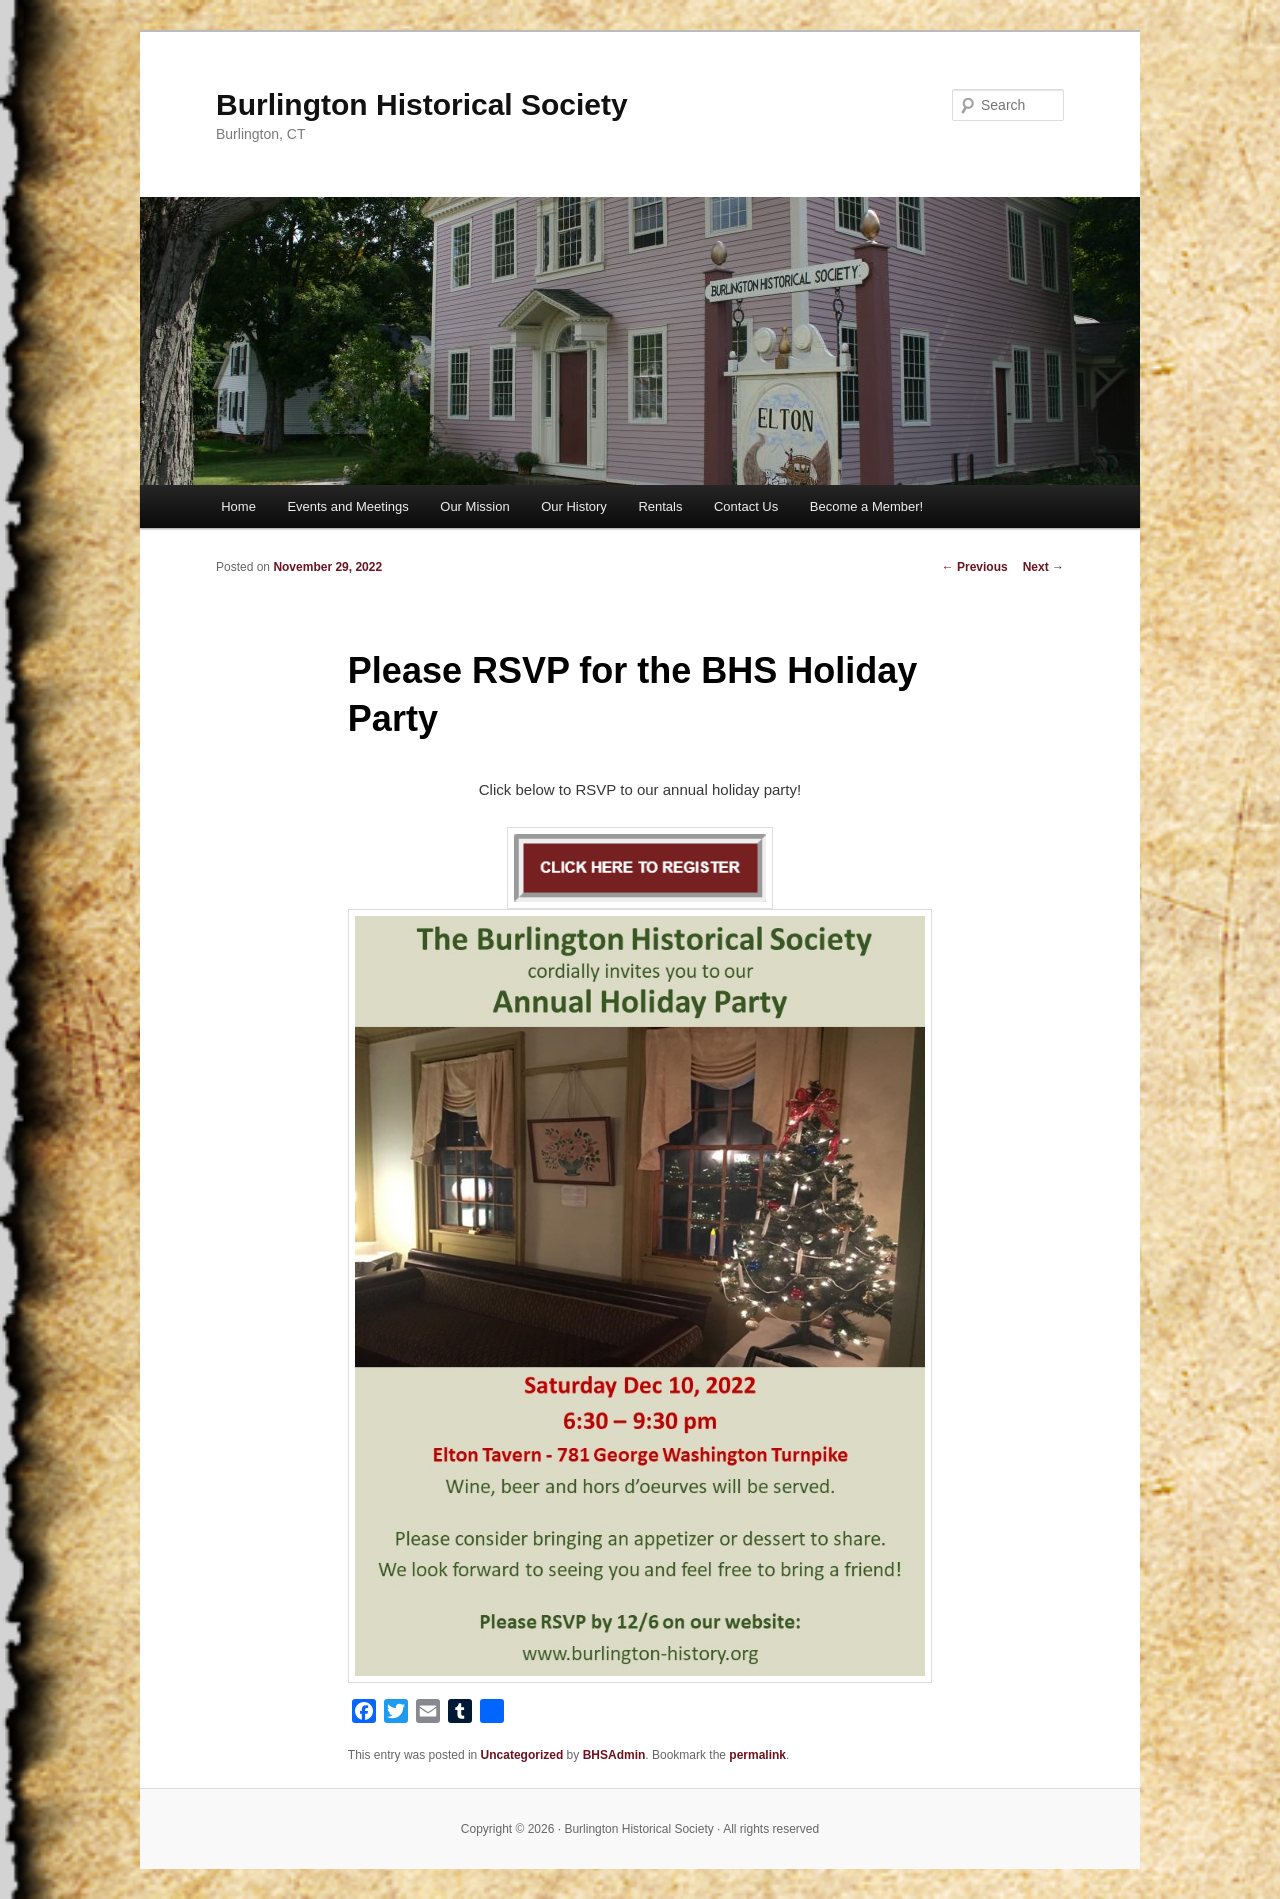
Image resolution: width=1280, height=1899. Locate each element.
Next (1043, 567)
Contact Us (746, 506)
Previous (975, 567)
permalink (757, 1755)
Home (238, 506)
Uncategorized (522, 1755)
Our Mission (474, 506)
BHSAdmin (614, 1755)
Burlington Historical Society (422, 104)
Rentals (660, 506)
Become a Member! (866, 506)
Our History (574, 506)
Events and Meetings (347, 506)
